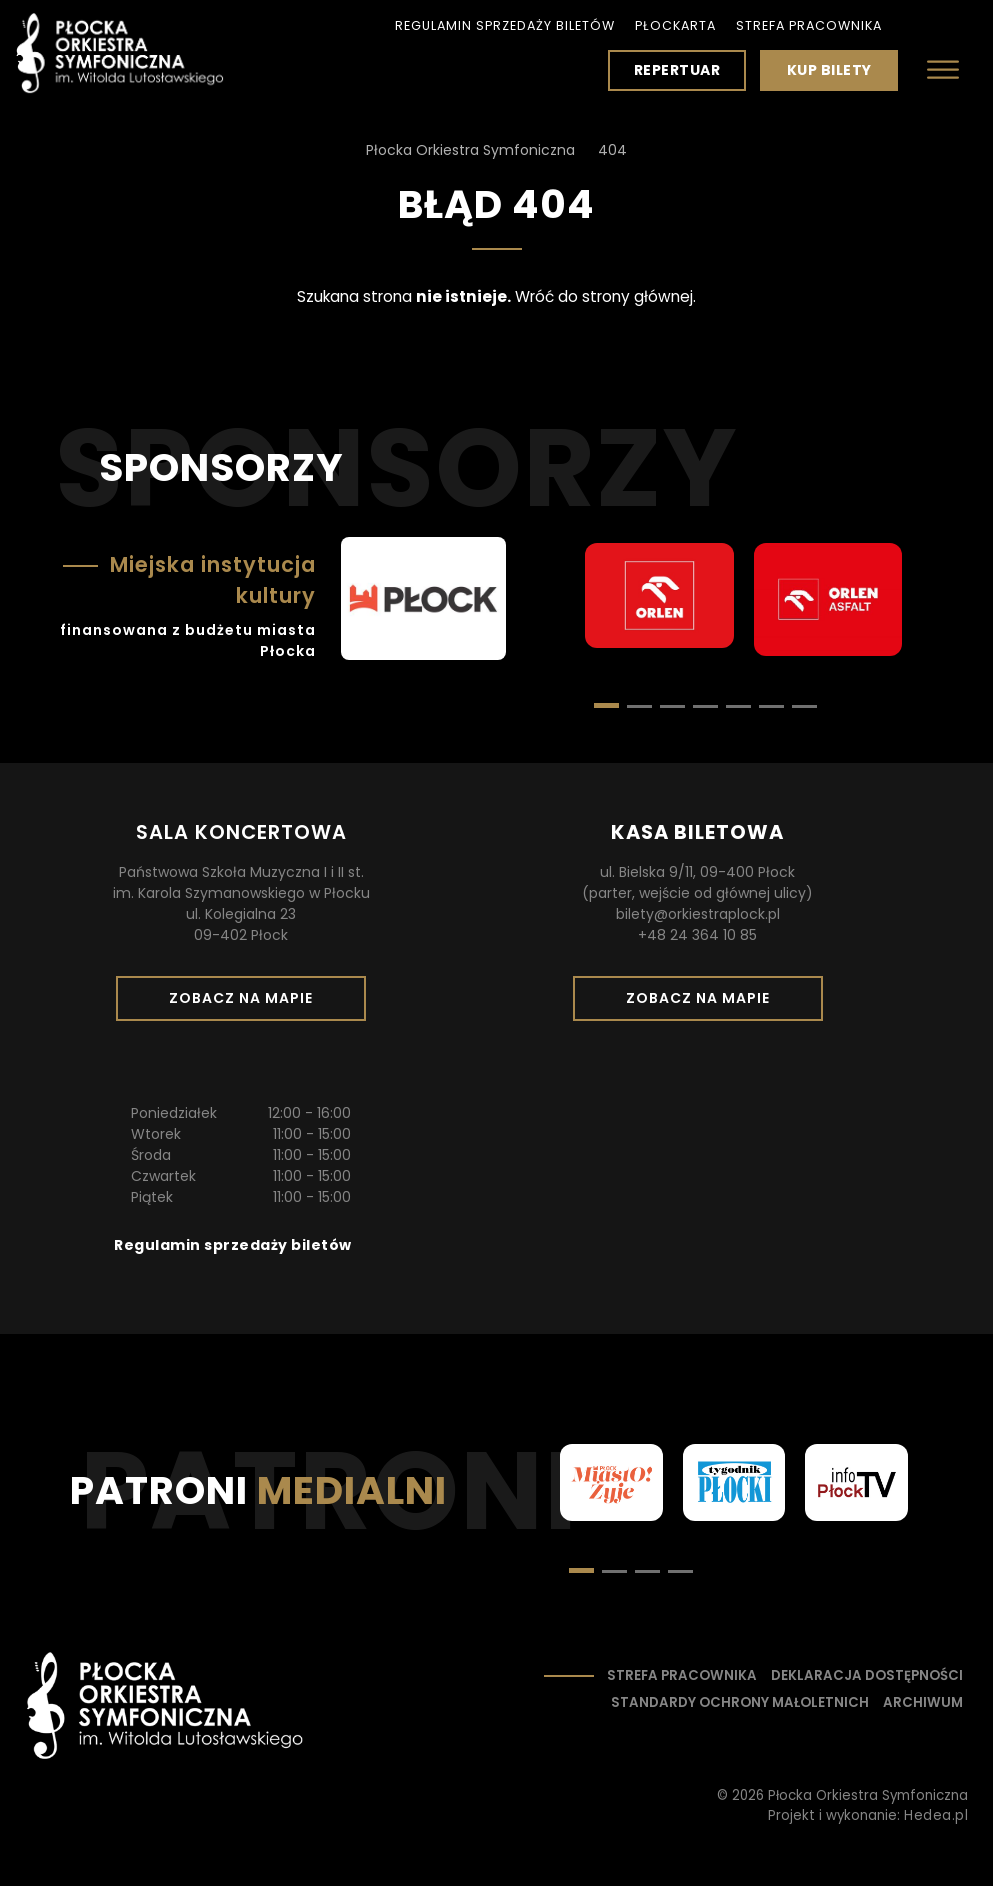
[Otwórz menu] (943, 69)
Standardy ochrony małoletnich (740, 1702)
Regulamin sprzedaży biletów (505, 25)
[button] (639, 706)
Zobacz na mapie (248, 1004)
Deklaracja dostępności (867, 1675)
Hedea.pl (936, 1815)
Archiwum (923, 1702)
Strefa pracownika (809, 25)
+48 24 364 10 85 (697, 935)
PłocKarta (675, 25)
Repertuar (677, 70)
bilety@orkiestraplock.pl (698, 914)
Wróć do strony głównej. (605, 296)
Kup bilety (837, 75)
